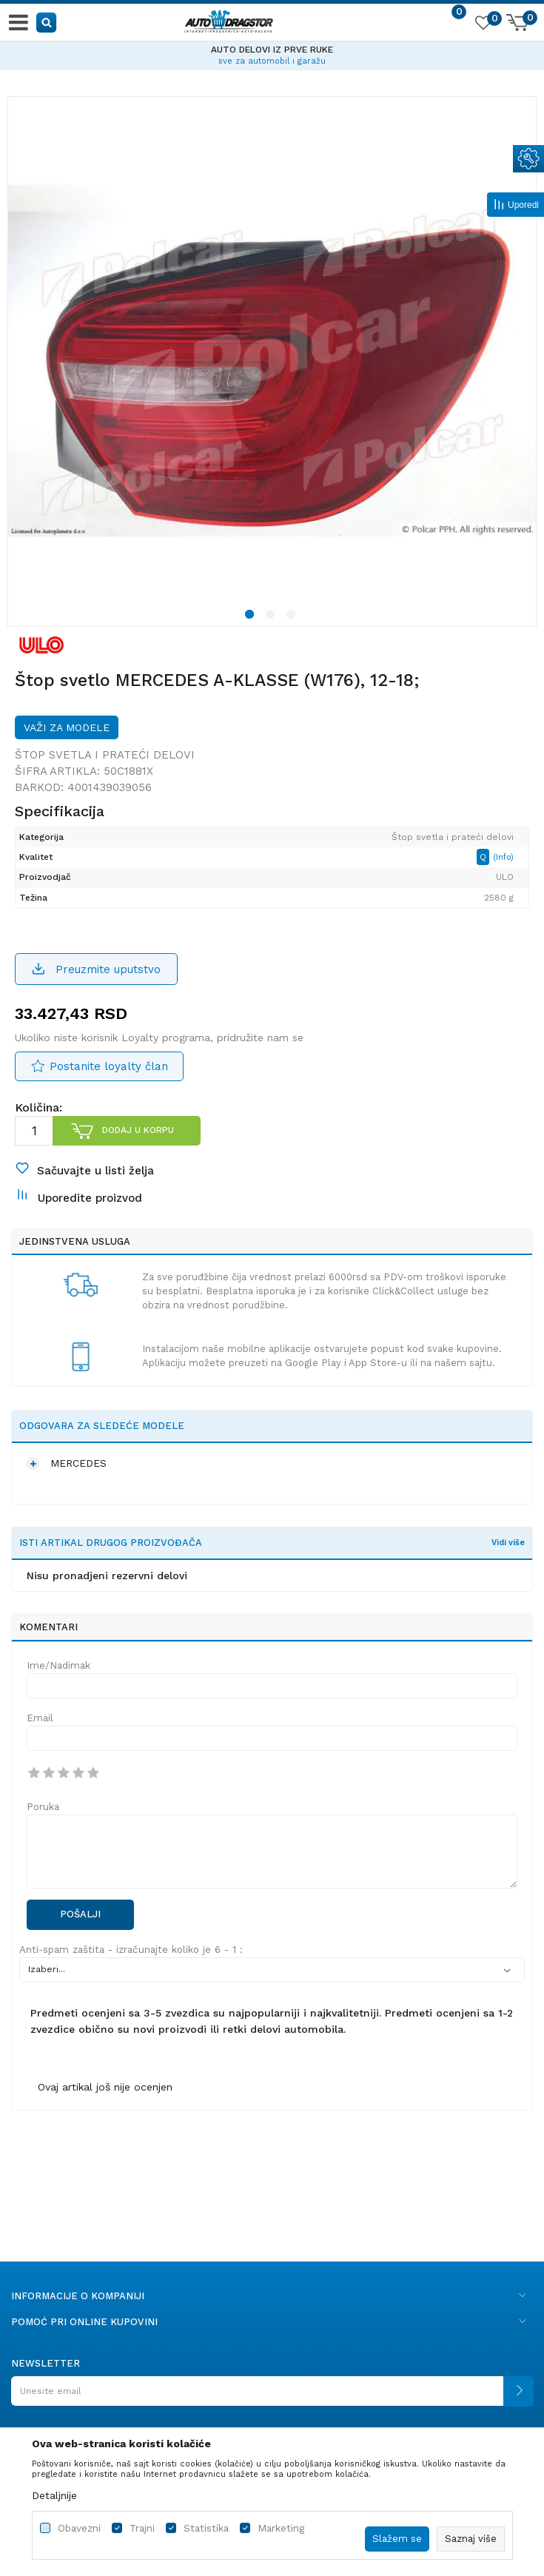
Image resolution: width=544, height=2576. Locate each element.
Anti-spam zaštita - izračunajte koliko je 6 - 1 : (131, 1949)
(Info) (503, 857)
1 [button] (251, 616)
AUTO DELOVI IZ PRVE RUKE (272, 49)
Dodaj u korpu (138, 1130)
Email (40, 1718)
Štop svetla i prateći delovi (105, 754)
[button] (47, 22)
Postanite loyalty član (109, 1066)
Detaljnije (54, 2495)
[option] (272, 53)
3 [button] (293, 616)
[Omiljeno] (482, 25)
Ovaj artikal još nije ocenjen (105, 2087)
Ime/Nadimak (58, 1665)
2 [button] (272, 616)
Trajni (142, 2528)
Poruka (43, 1806)
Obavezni (79, 2528)
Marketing (281, 2528)
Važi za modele (67, 727)
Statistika (206, 2528)
